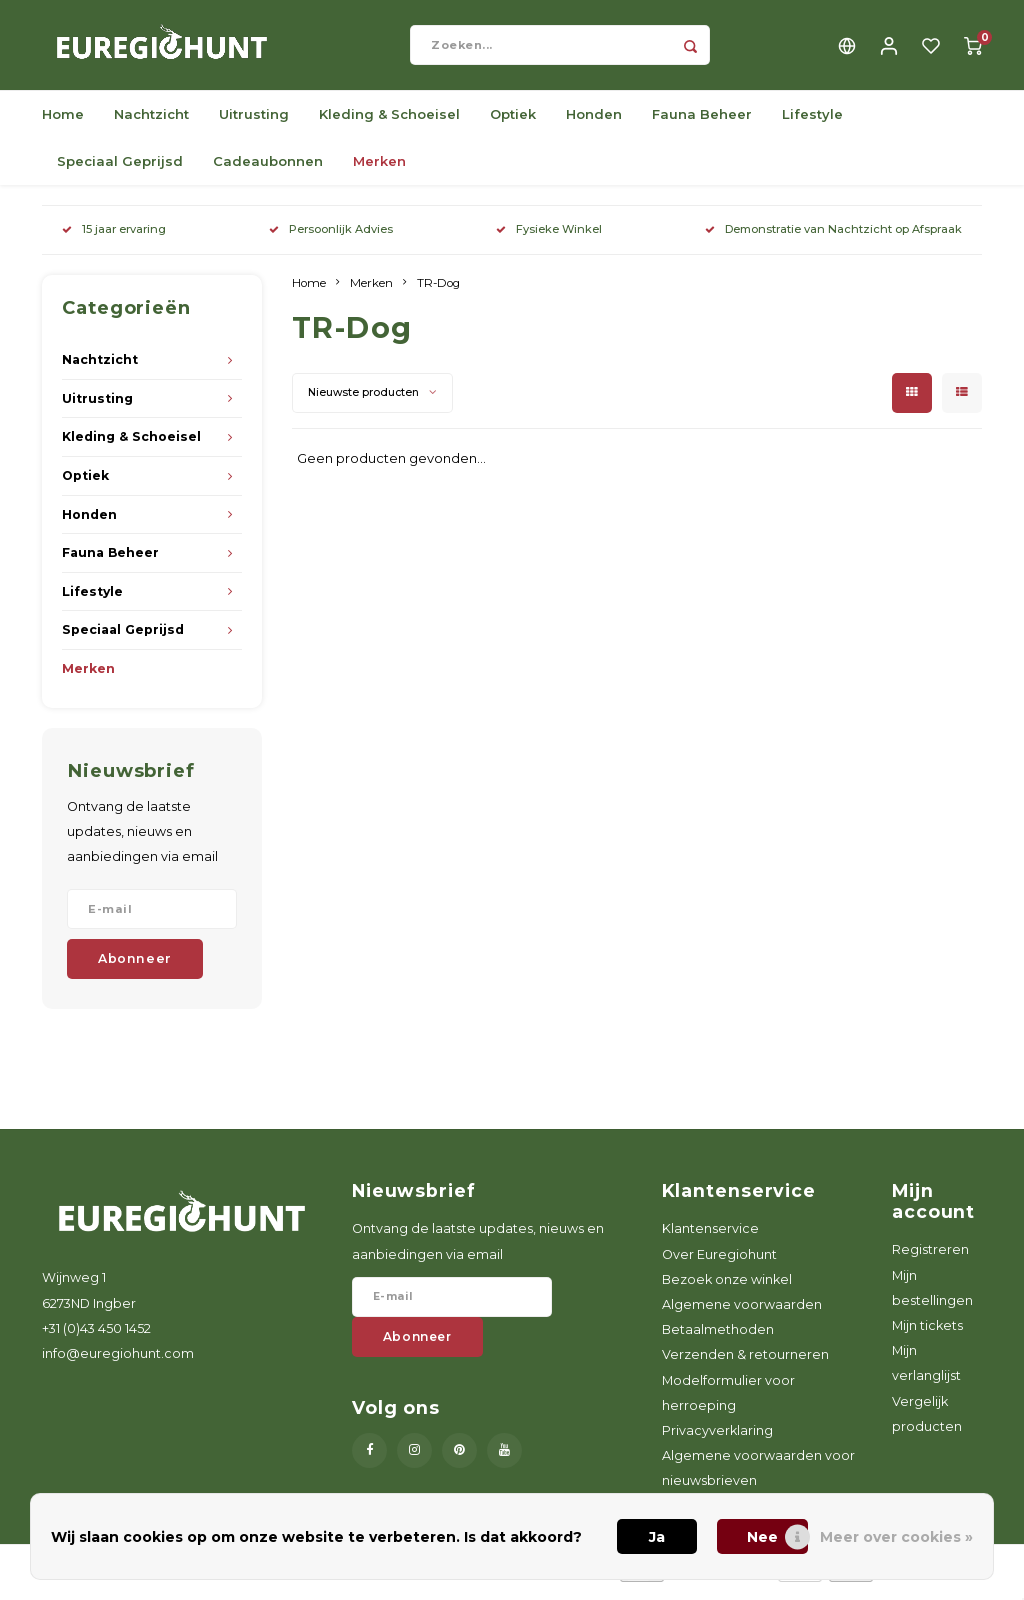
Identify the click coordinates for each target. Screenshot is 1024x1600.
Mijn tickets (927, 1335)
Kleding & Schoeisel (389, 124)
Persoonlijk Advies (331, 239)
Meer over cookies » (896, 1537)
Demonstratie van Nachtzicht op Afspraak (833, 239)
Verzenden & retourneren (745, 1364)
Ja (657, 1537)
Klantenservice (710, 1238)
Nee (762, 1537)
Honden (594, 124)
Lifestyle (812, 124)
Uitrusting (254, 124)
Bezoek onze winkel (727, 1289)
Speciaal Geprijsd (120, 171)
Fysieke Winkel (549, 239)
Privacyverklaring (717, 1440)
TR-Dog (438, 293)
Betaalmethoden (718, 1339)
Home (63, 124)
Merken (379, 171)
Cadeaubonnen (268, 171)
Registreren (930, 1259)
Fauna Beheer (702, 124)
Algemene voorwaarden (742, 1314)
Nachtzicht (151, 124)
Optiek (513, 124)
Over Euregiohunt (719, 1264)
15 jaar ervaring (114, 239)
